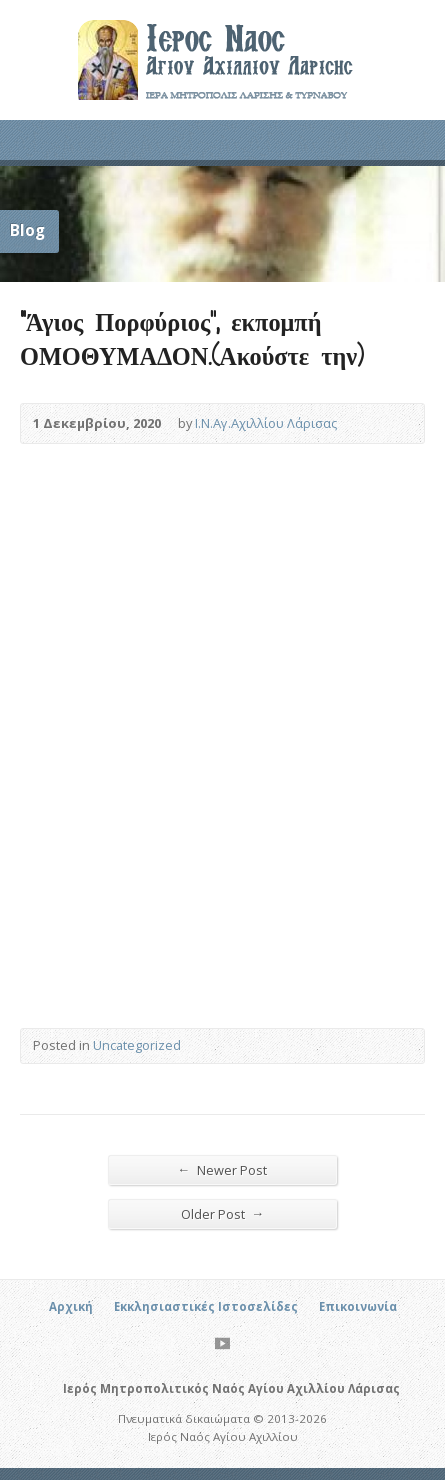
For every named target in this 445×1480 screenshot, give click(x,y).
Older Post (223, 1213)
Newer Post (223, 1169)
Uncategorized (137, 1045)
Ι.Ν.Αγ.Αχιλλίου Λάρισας (266, 423)
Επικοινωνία (358, 1306)
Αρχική (71, 1306)
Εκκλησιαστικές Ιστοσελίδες (206, 1306)
